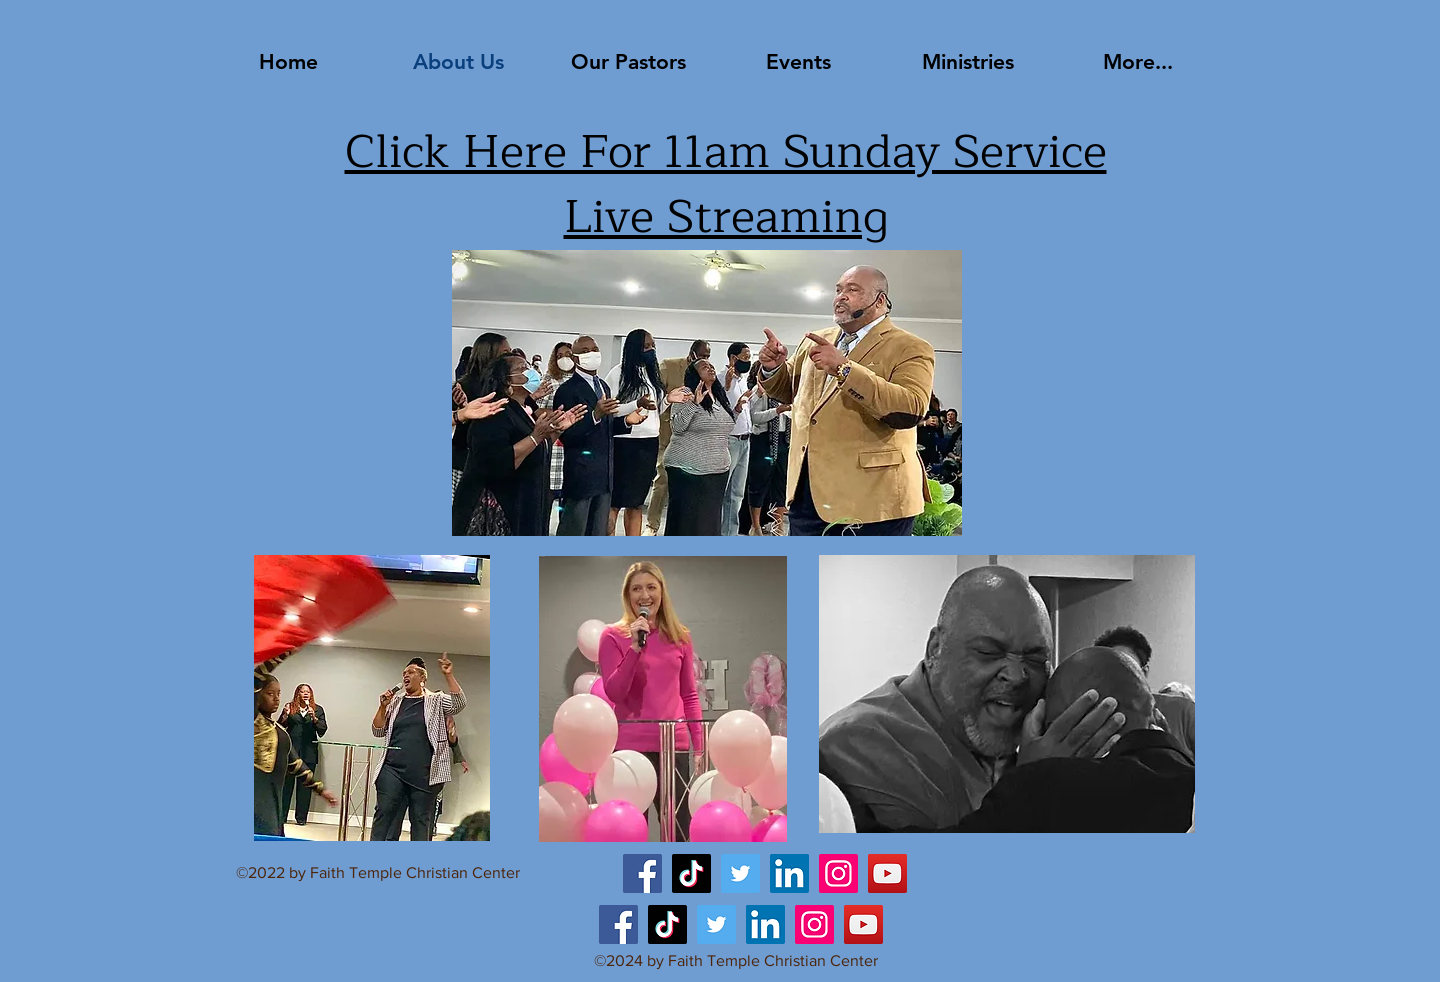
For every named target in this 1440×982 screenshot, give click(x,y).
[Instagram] (838, 873)
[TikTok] (691, 873)
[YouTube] (887, 873)
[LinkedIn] (789, 873)
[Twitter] (740, 873)
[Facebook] (642, 873)
